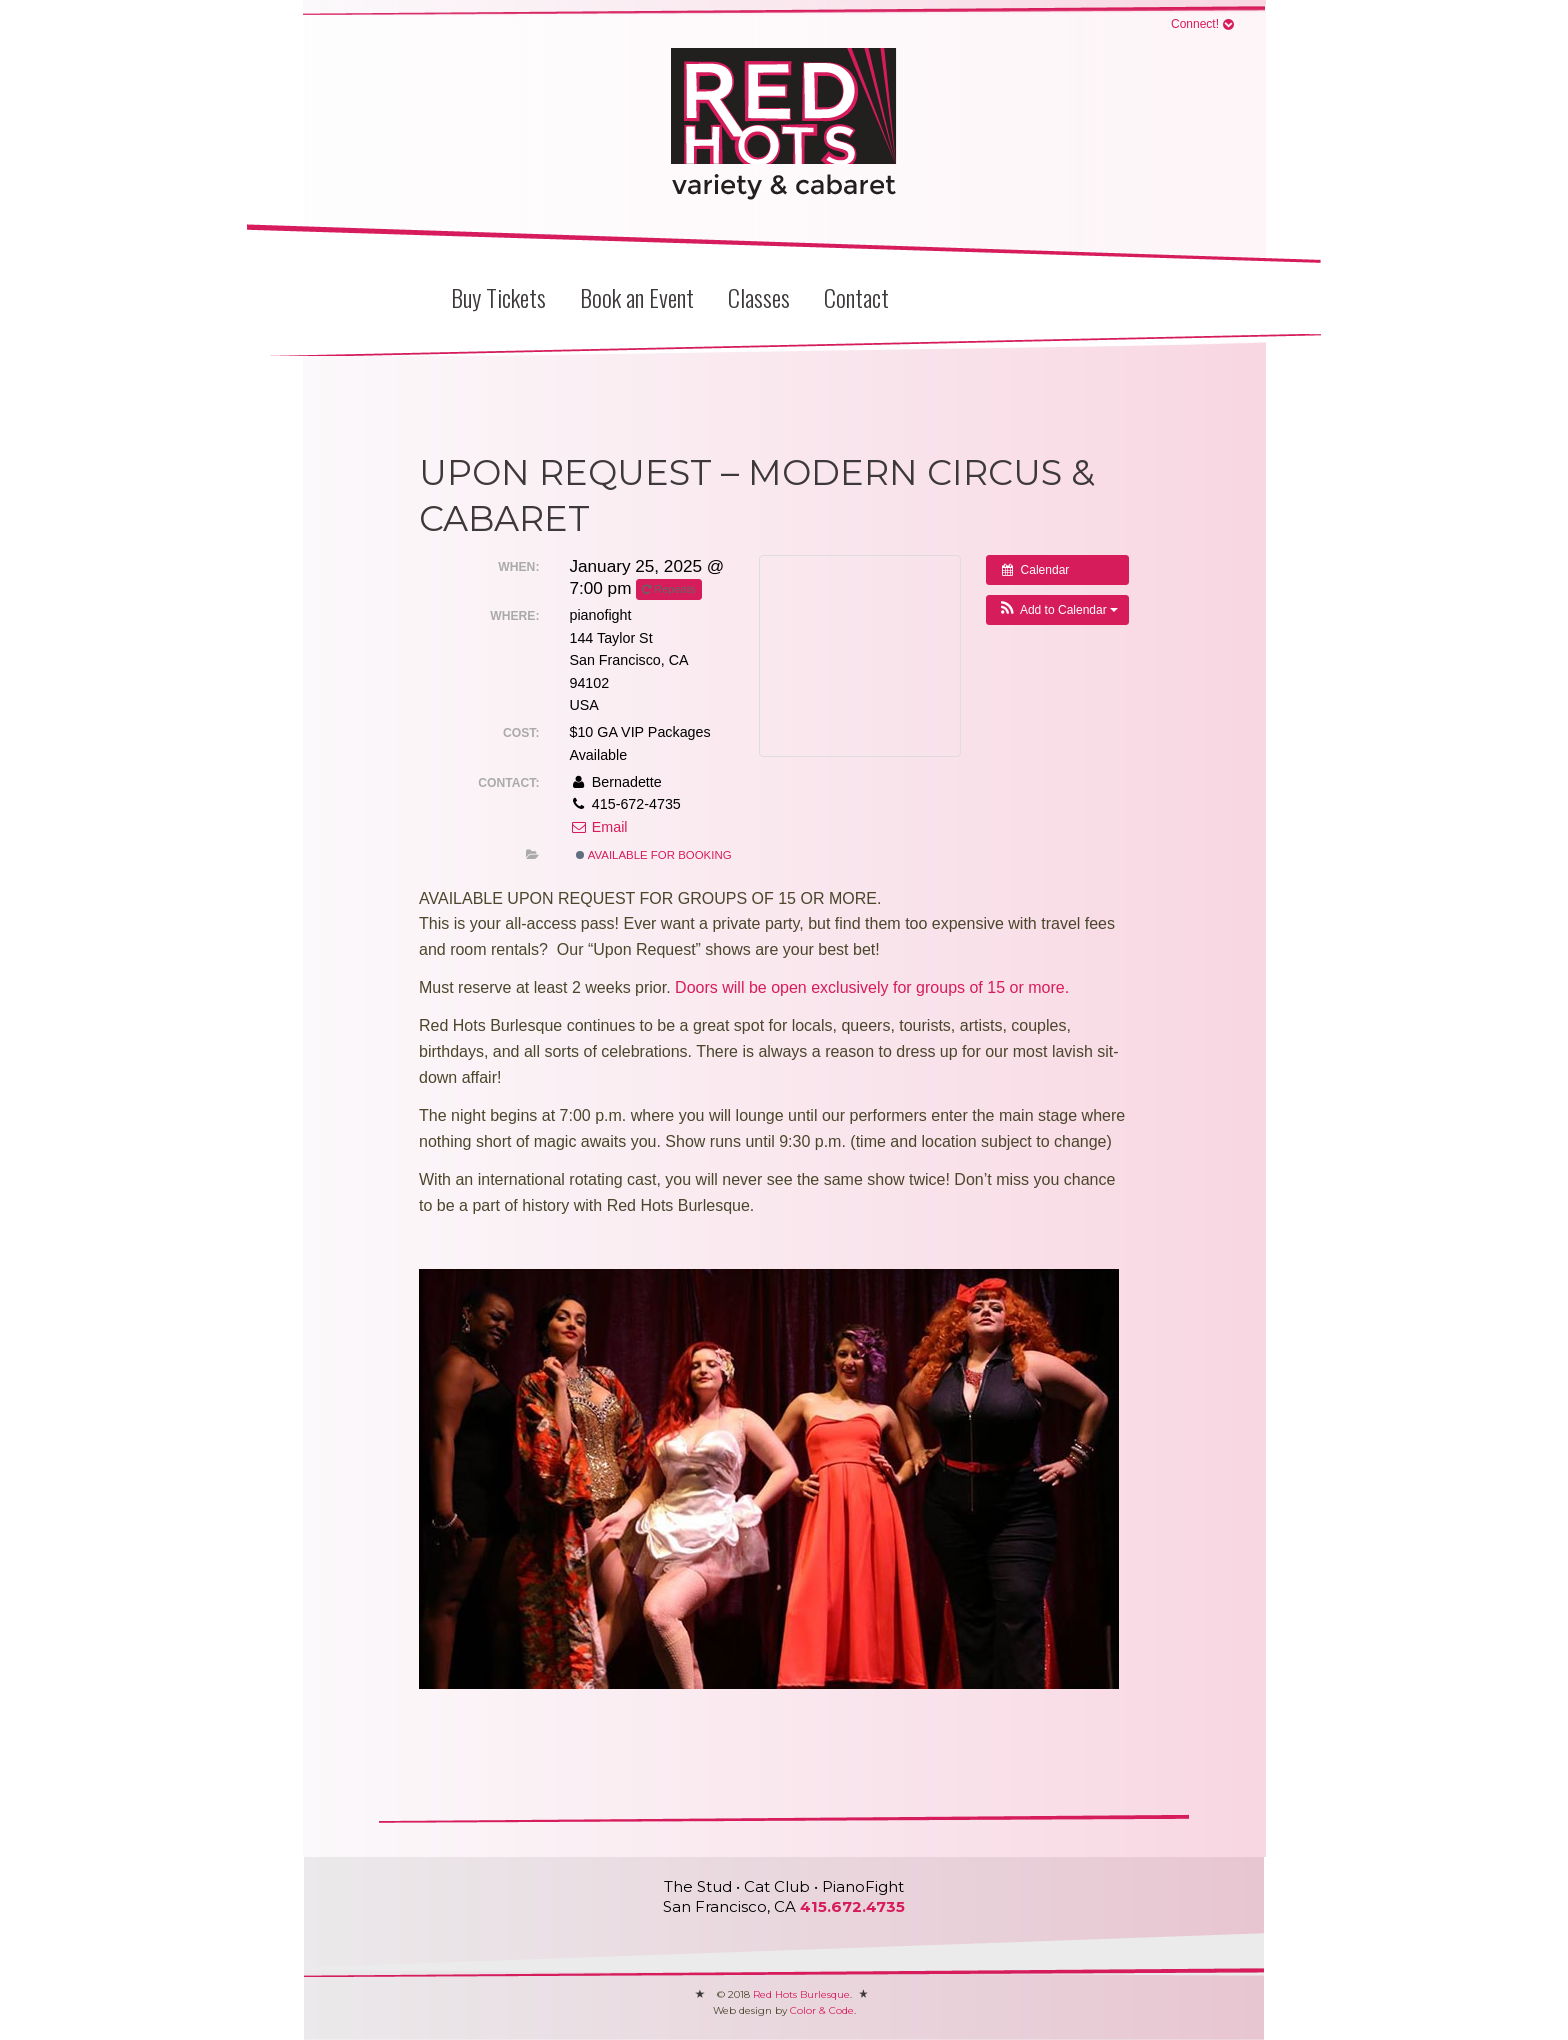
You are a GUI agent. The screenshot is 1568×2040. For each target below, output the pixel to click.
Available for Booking (653, 855)
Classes (759, 297)
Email (598, 827)
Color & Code (822, 2010)
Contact (856, 297)
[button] (1057, 610)
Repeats (670, 589)
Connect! (1195, 24)
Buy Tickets (498, 297)
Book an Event (637, 297)
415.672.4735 (852, 1906)
